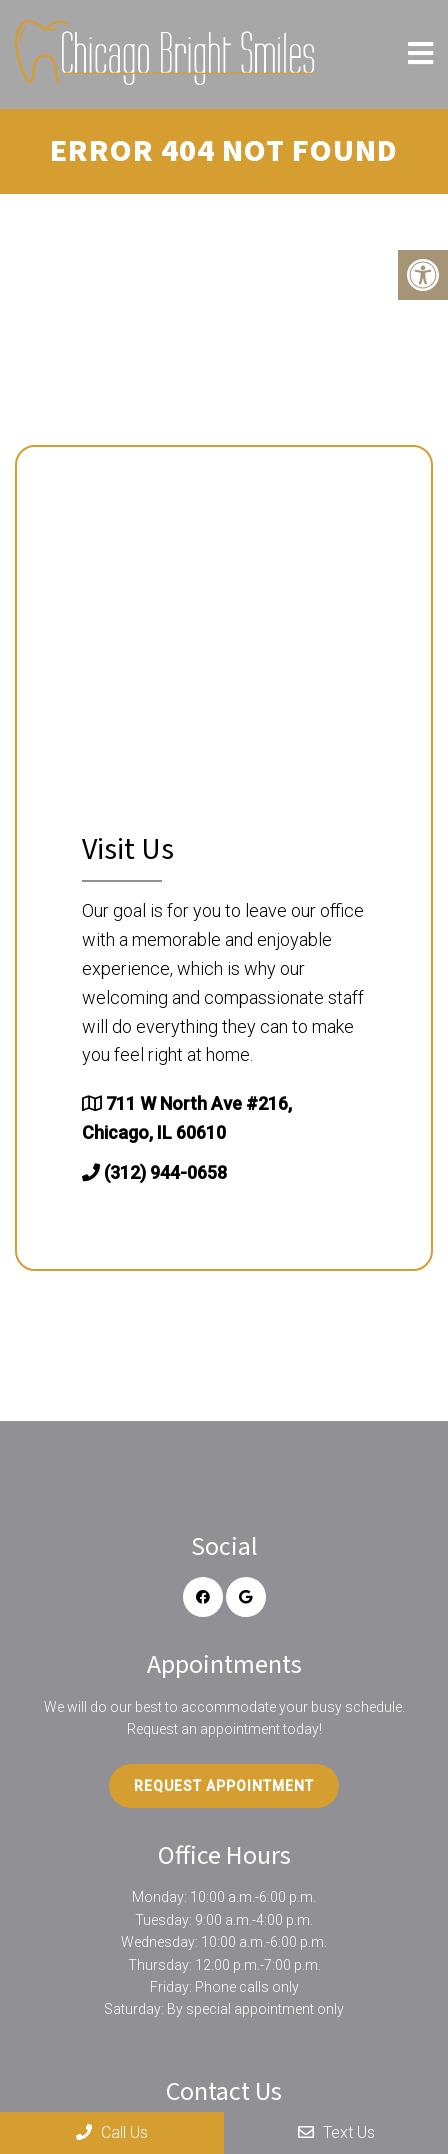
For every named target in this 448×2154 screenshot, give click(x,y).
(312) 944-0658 (165, 1172)
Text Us (336, 2132)
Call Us (112, 2132)
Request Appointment (224, 1786)
